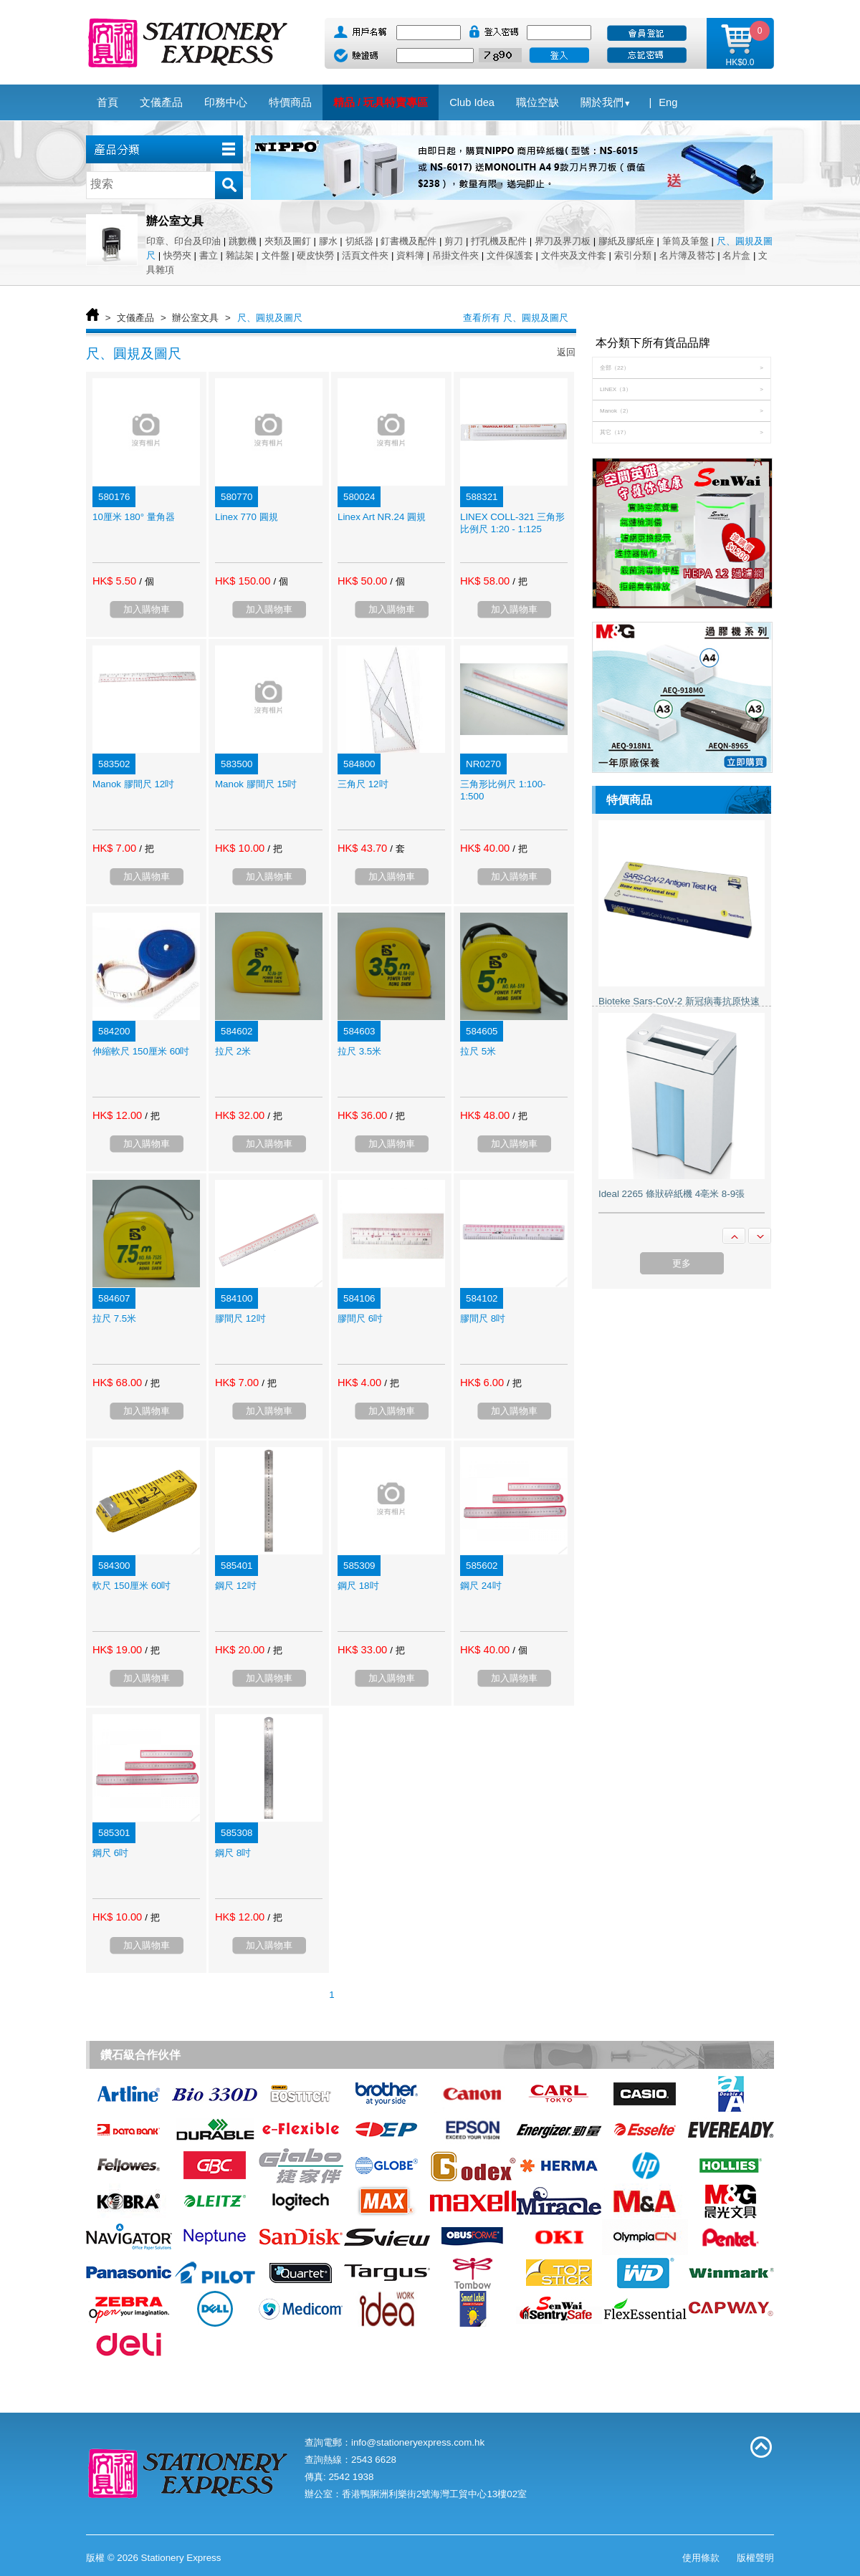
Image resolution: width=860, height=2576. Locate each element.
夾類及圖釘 (287, 241)
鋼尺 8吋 (233, 1852)
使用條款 (701, 2557)
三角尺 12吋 (363, 784)
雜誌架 (240, 255)
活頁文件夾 (365, 255)
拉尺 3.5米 (359, 1051)
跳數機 (243, 241)
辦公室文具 (195, 317)
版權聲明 (755, 2557)
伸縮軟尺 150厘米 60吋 (140, 1051)
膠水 (328, 241)
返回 (566, 352)
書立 (208, 255)
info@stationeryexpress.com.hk (417, 2442)
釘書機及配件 (408, 241)
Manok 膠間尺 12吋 (133, 784)
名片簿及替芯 (687, 255)
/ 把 (519, 581)
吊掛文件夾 (455, 255)
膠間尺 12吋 (240, 1318)
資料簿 (410, 255)
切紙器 (359, 241)
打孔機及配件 (499, 241)
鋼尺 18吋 (358, 1585)
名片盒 (736, 255)
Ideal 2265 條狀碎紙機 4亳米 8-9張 (671, 1193)
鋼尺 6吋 (110, 1852)
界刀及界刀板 (563, 241)
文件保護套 (510, 255)
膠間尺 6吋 (360, 1318)
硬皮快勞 (315, 255)
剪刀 (453, 241)
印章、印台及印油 (183, 241)
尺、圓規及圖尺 (269, 317)
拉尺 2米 (233, 1051)
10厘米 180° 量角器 (133, 516)
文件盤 (276, 255)
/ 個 (146, 581)
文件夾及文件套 (573, 255)
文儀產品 (135, 317)
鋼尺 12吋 (236, 1585)
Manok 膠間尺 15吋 (256, 784)
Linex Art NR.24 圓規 (382, 516)
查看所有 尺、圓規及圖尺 (515, 317)
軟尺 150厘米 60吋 (131, 1585)
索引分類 (632, 255)
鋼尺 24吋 (481, 1585)
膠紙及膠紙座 (626, 241)
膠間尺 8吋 (482, 1318)
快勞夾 (177, 255)
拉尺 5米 (478, 1051)
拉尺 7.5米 (114, 1318)
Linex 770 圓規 (246, 516)
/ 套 (397, 848)
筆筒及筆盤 (685, 241)
